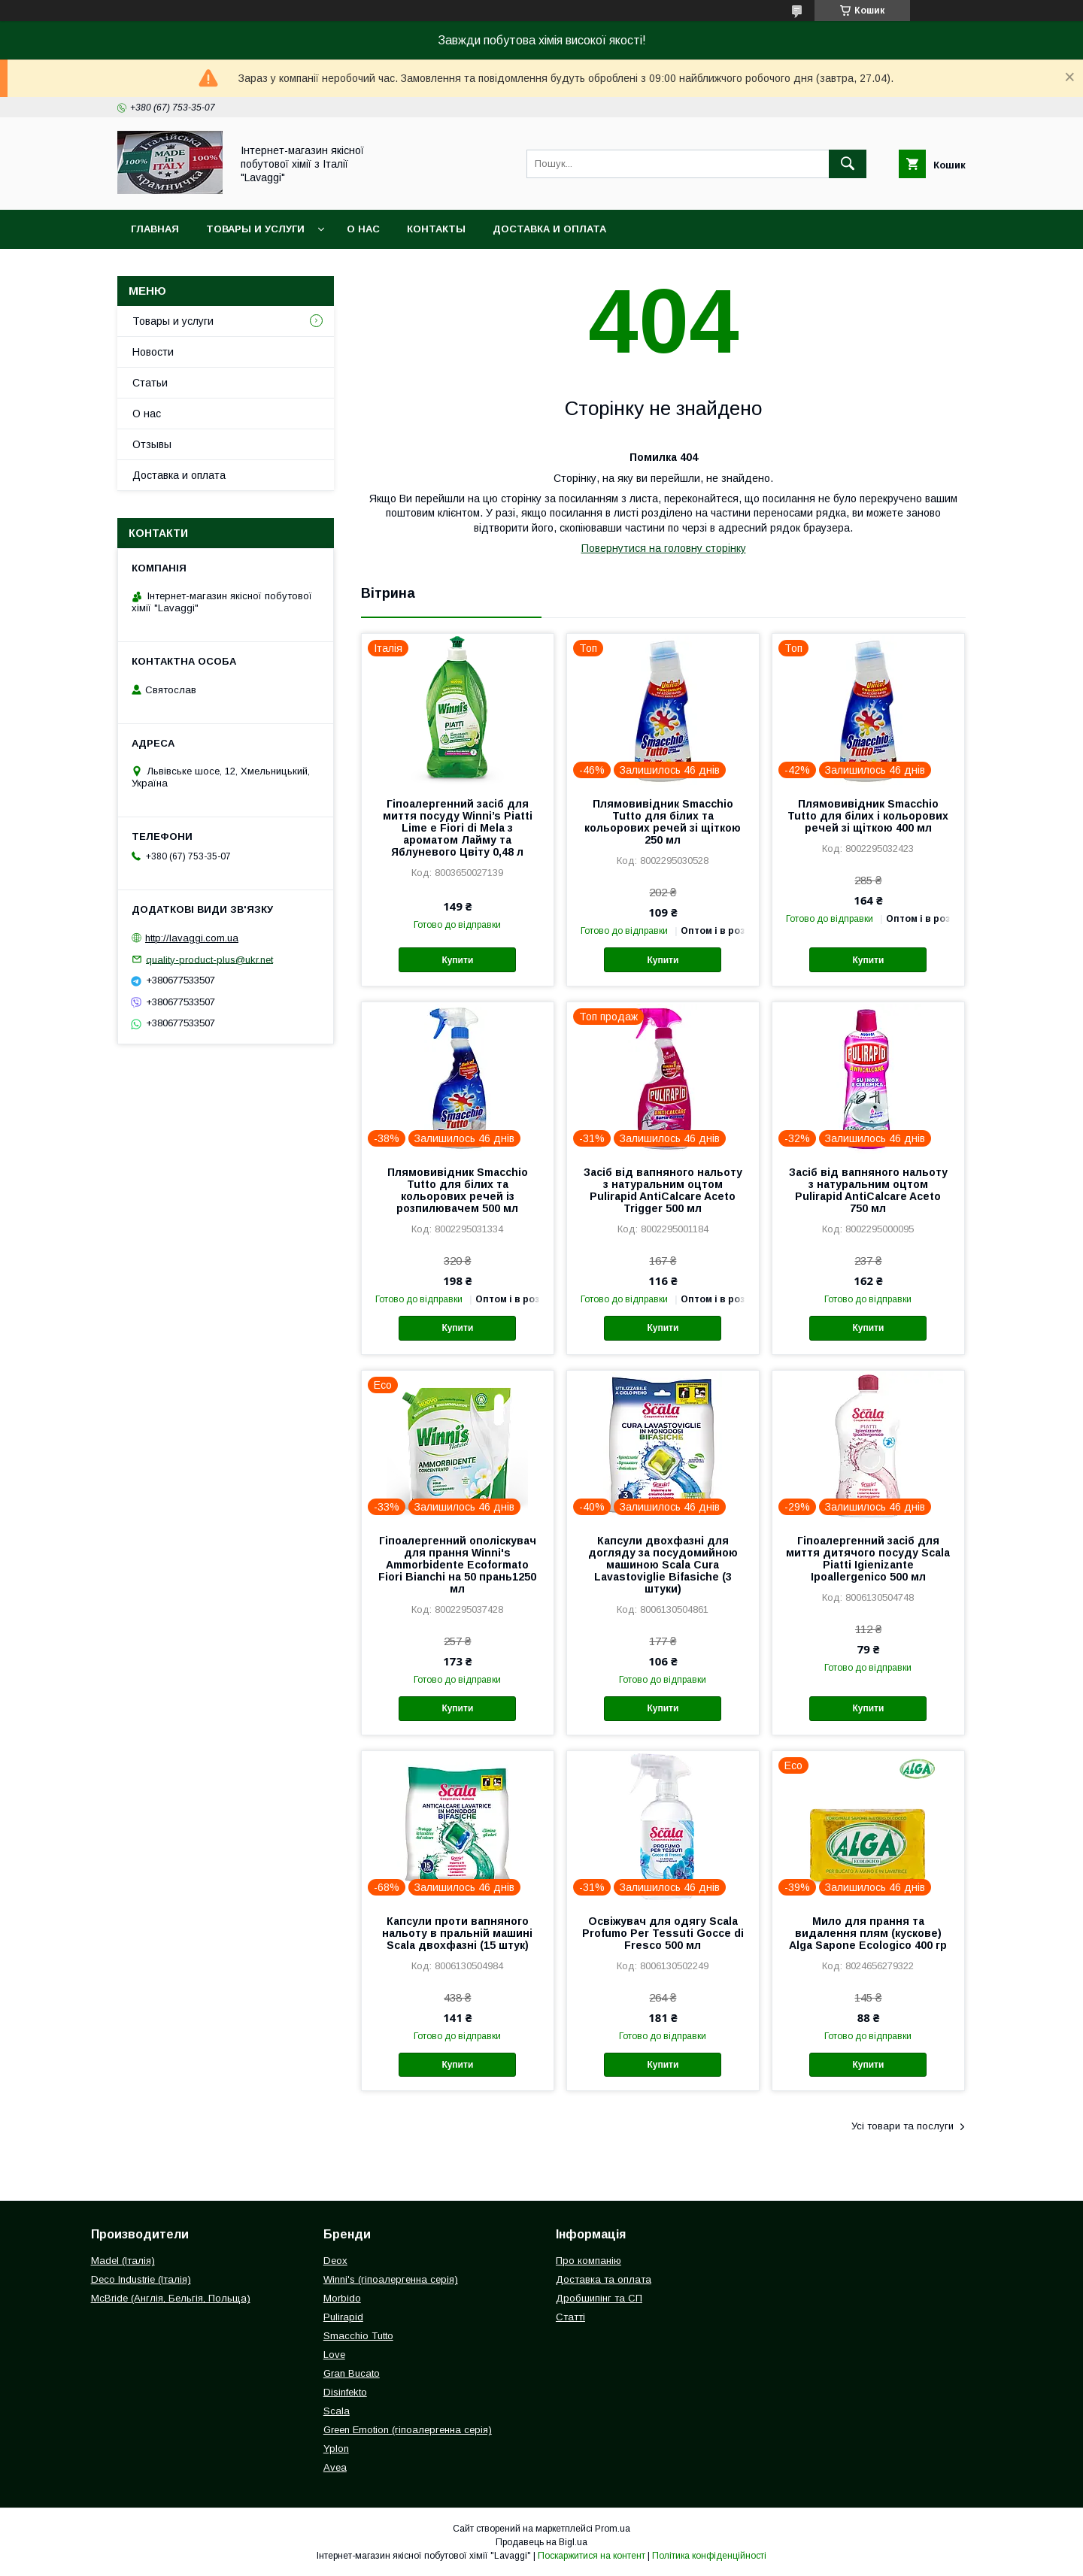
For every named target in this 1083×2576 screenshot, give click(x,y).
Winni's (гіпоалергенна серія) (390, 2279)
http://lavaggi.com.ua (191, 938)
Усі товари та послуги (902, 2126)
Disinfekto (345, 2392)
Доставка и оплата (549, 229)
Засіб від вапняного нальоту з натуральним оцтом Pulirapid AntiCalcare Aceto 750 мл (868, 1190)
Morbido (342, 2298)
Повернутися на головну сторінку (663, 548)
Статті (570, 2317)
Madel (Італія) (123, 2260)
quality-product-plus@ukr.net (209, 959)
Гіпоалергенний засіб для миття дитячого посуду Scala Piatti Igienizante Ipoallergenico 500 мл (868, 1559)
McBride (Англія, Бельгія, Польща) (170, 2298)
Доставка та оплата (603, 2279)
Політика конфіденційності (709, 2555)
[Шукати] (847, 164)
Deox (335, 2260)
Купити (457, 960)
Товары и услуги (255, 229)
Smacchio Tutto (358, 2335)
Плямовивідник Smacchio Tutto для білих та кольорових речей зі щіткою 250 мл (662, 822)
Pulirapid (343, 2317)
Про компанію (588, 2260)
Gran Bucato (351, 2373)
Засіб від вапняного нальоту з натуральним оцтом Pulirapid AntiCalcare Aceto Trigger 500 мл (663, 1190)
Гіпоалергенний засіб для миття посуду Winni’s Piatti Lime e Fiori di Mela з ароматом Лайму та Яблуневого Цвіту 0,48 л (457, 828)
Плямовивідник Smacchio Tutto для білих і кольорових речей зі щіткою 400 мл (867, 816)
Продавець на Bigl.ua (541, 2542)
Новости (153, 352)
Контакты (436, 229)
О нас (363, 229)
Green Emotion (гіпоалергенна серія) (407, 2429)
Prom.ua (612, 2528)
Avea (335, 2467)
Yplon (336, 2448)
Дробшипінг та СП (599, 2298)
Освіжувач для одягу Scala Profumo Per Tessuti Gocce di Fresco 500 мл (663, 1933)
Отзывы (151, 444)
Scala (336, 2411)
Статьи (150, 383)
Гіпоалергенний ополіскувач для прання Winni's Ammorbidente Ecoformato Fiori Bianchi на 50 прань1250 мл (457, 1565)
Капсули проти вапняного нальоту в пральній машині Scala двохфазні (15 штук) (457, 1933)
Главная (155, 229)
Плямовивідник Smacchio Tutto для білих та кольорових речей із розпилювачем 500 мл (457, 1190)
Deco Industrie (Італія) (141, 2279)
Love (334, 2354)
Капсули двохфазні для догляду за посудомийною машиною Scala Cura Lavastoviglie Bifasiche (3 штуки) (663, 1565)
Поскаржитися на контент (591, 2555)
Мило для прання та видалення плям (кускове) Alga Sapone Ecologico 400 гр (868, 1933)
